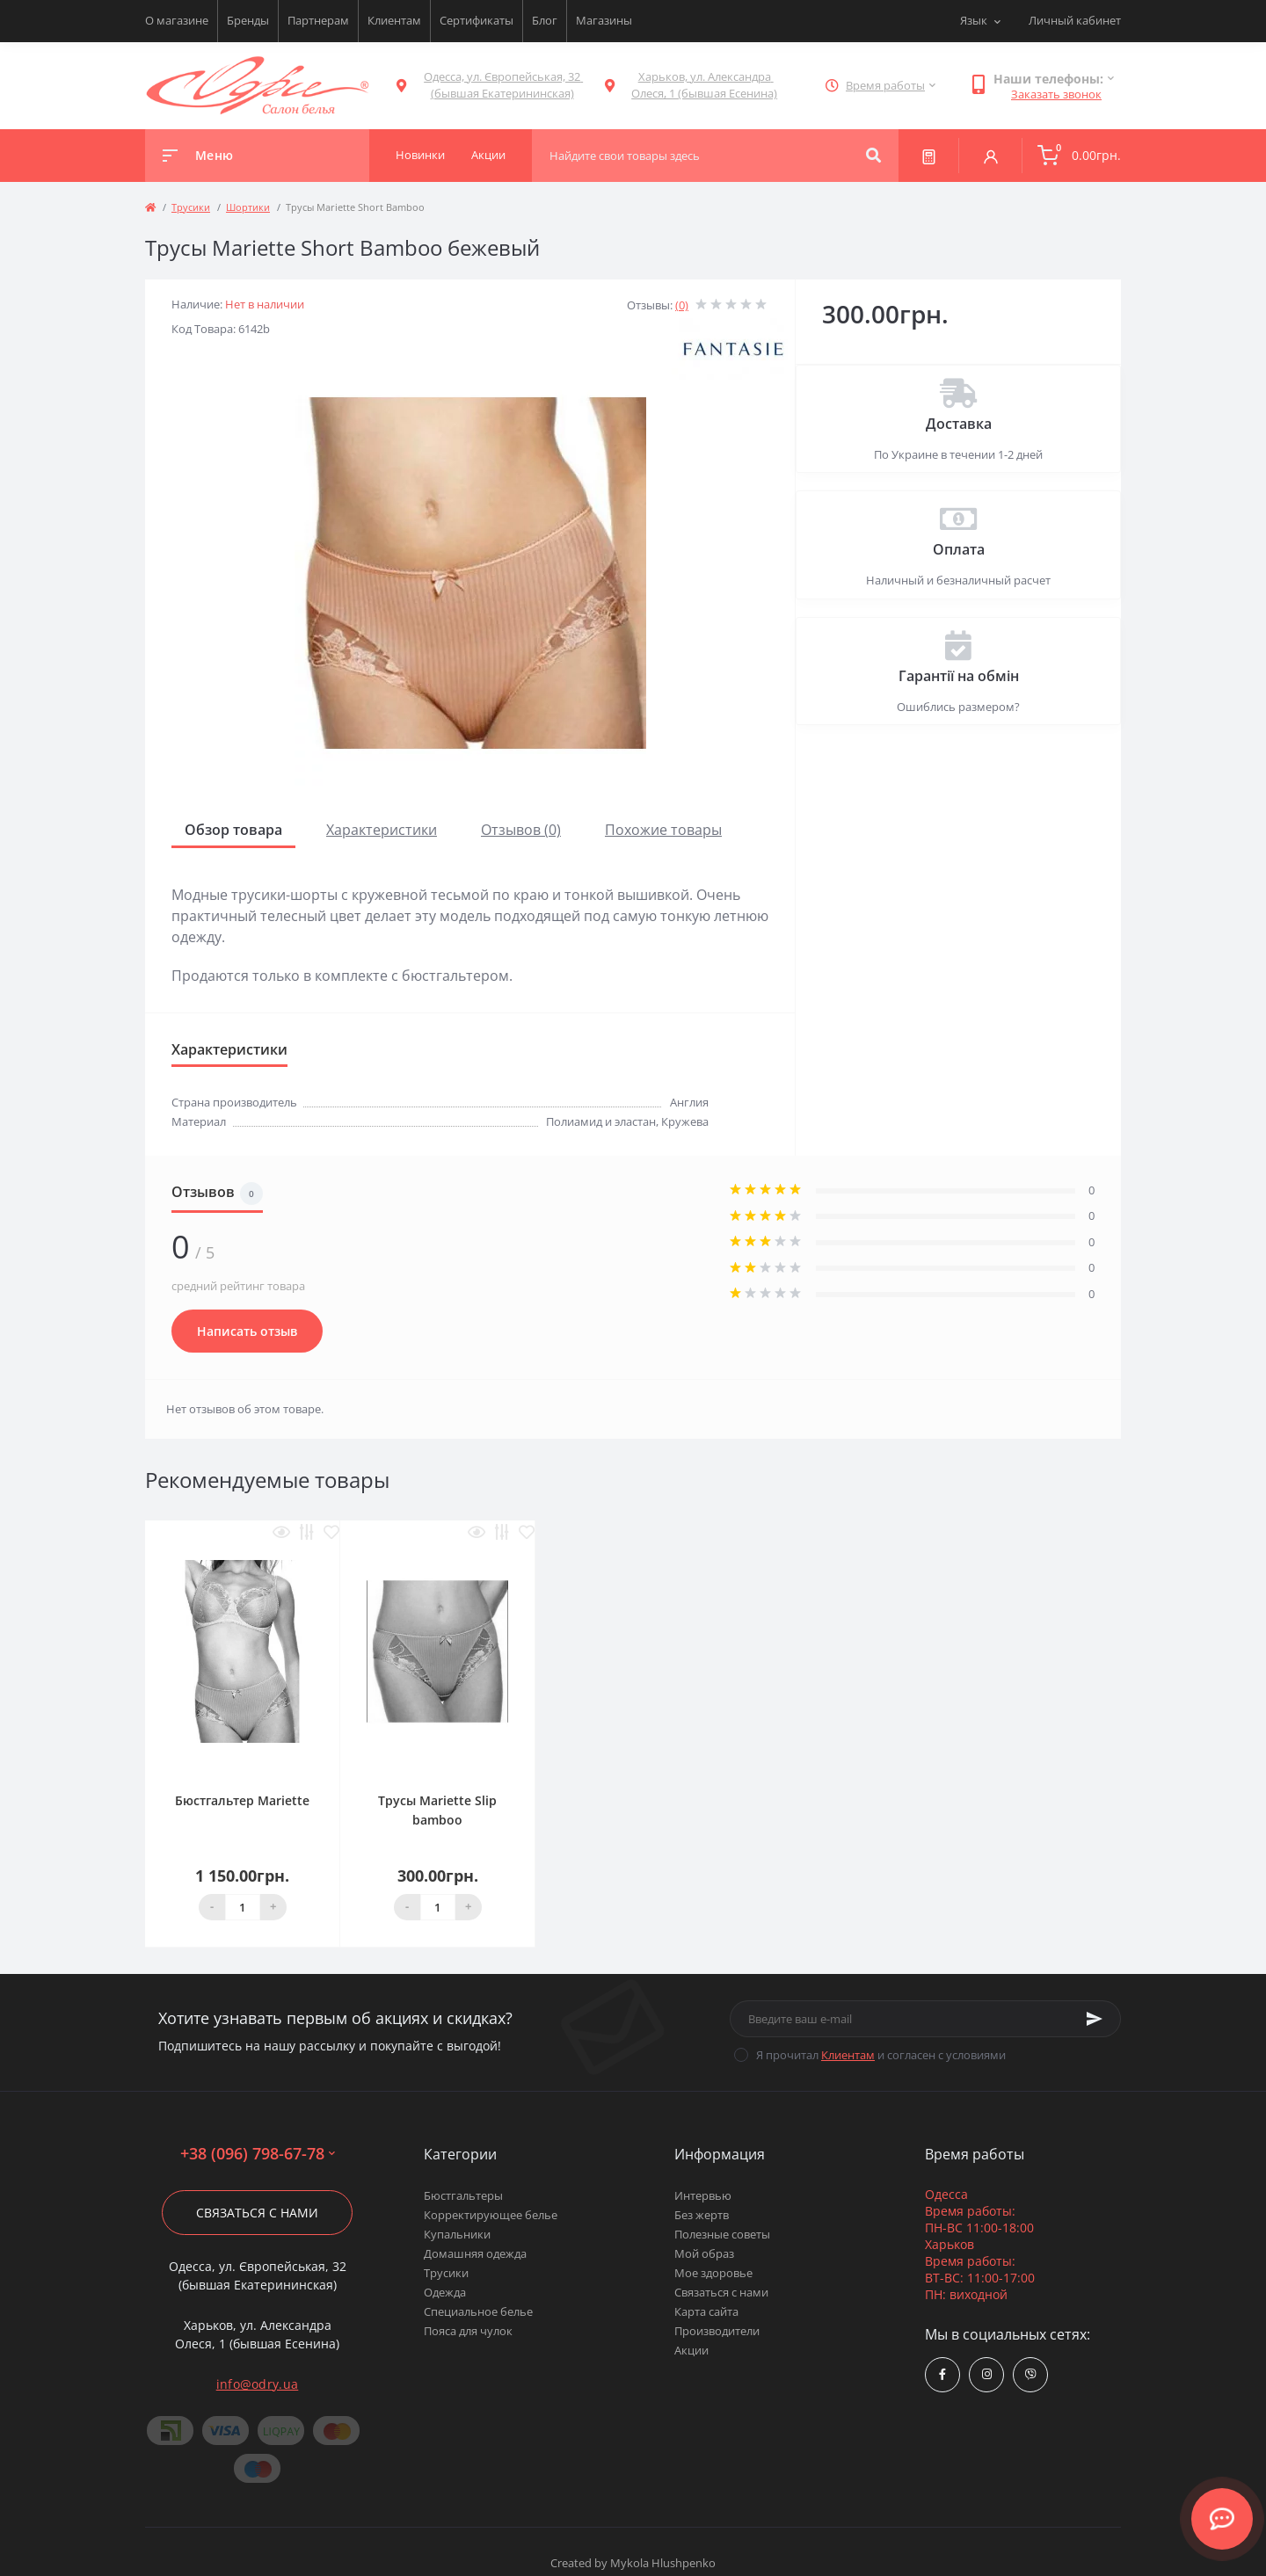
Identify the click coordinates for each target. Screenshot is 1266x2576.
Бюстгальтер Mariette (242, 1800)
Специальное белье (478, 2311)
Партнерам (318, 20)
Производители (717, 2331)
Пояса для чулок (468, 2331)
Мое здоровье (713, 2273)
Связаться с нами (257, 2212)
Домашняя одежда (475, 2253)
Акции (691, 2350)
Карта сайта (706, 2311)
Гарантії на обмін (959, 676)
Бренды (248, 20)
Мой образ (704, 2253)
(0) (681, 305)
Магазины (604, 20)
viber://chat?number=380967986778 (1031, 2374)
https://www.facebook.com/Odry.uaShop (942, 2374)
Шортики (248, 207)
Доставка (959, 423)
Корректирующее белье (490, 2215)
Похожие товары (663, 829)
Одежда (445, 2292)
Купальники (457, 2234)
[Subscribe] (1094, 2018)
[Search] (873, 155)
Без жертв (701, 2215)
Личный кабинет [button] (1075, 20)
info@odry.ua (257, 2384)
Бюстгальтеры (463, 2195)
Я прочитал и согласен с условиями (881, 2055)
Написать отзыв (247, 1331)
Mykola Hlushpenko (663, 2563)
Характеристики (381, 829)
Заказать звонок (1056, 94)
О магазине (176, 20)
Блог (544, 20)
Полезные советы (722, 2234)
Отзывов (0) (521, 829)
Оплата (959, 549)
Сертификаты (476, 20)
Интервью (702, 2195)
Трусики (190, 207)
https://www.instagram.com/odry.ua (987, 2374)
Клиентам (394, 20)
